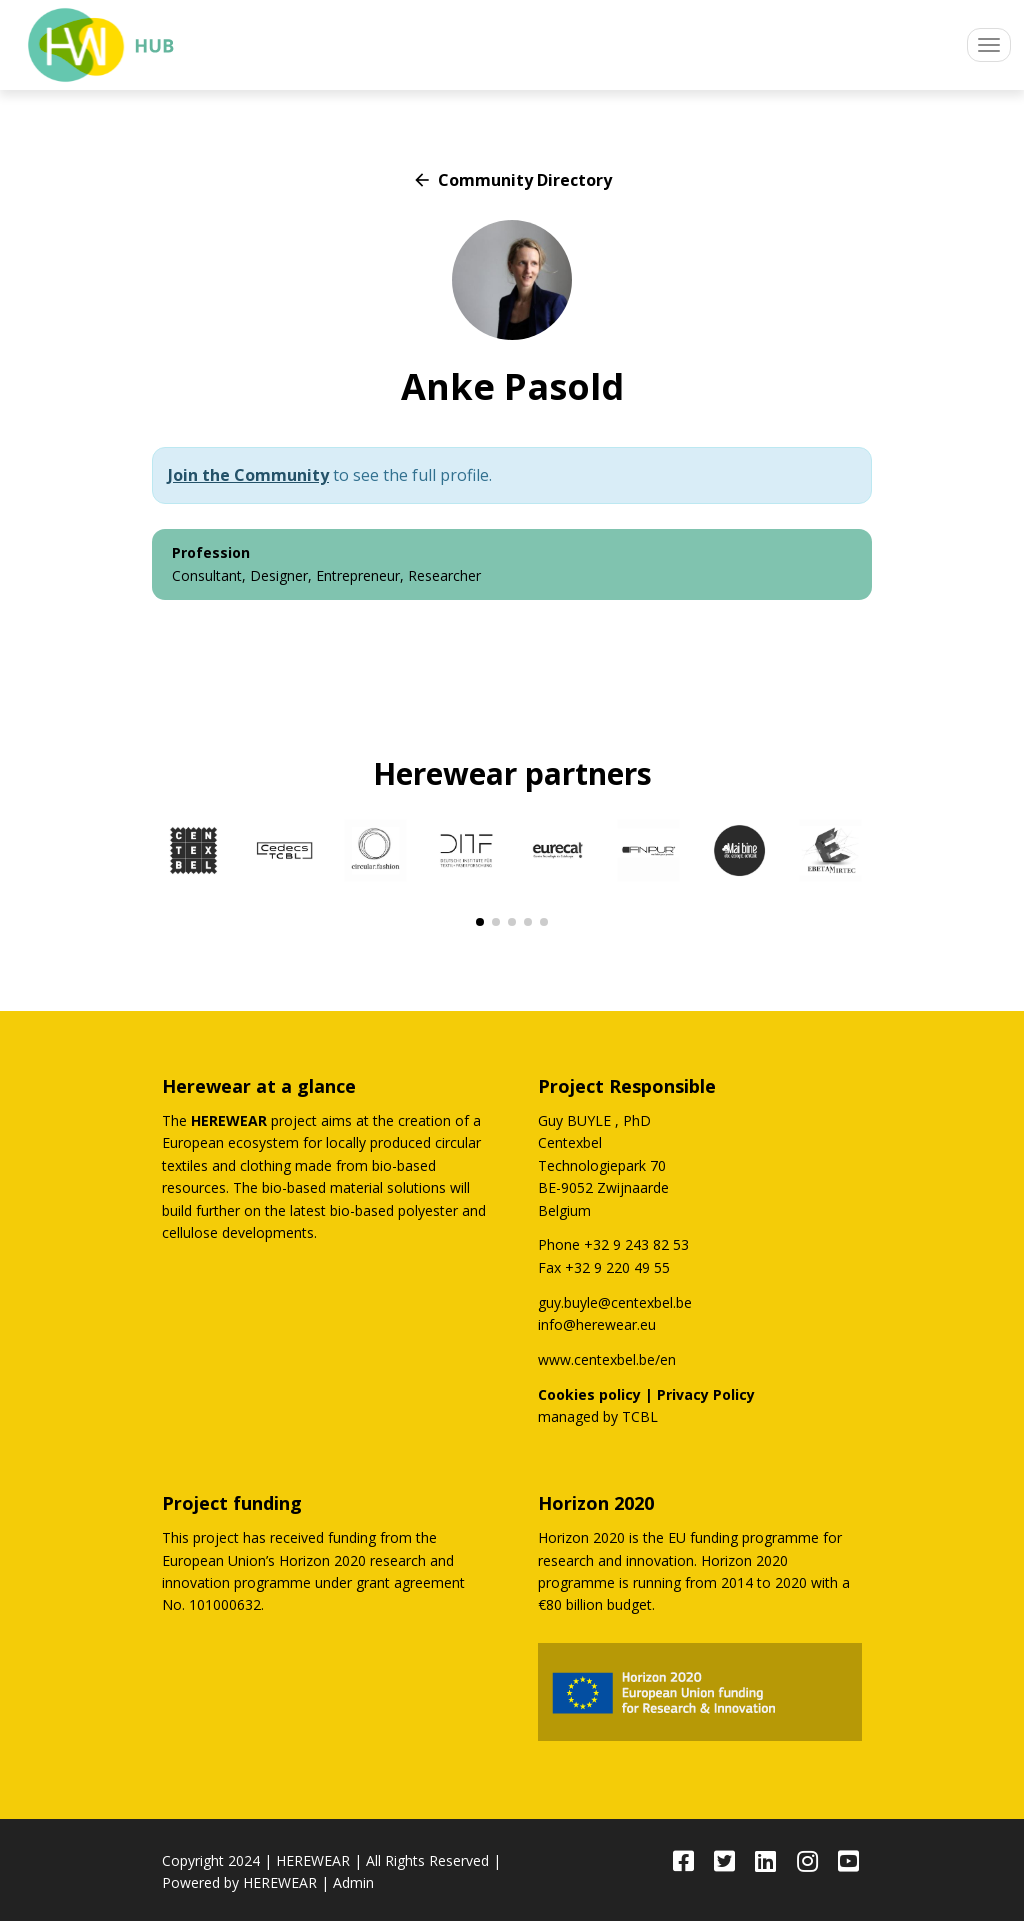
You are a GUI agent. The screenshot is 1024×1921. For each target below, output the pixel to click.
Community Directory (512, 180)
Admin (353, 1882)
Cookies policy (589, 1394)
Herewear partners (512, 773)
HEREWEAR (313, 1860)
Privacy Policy (706, 1394)
